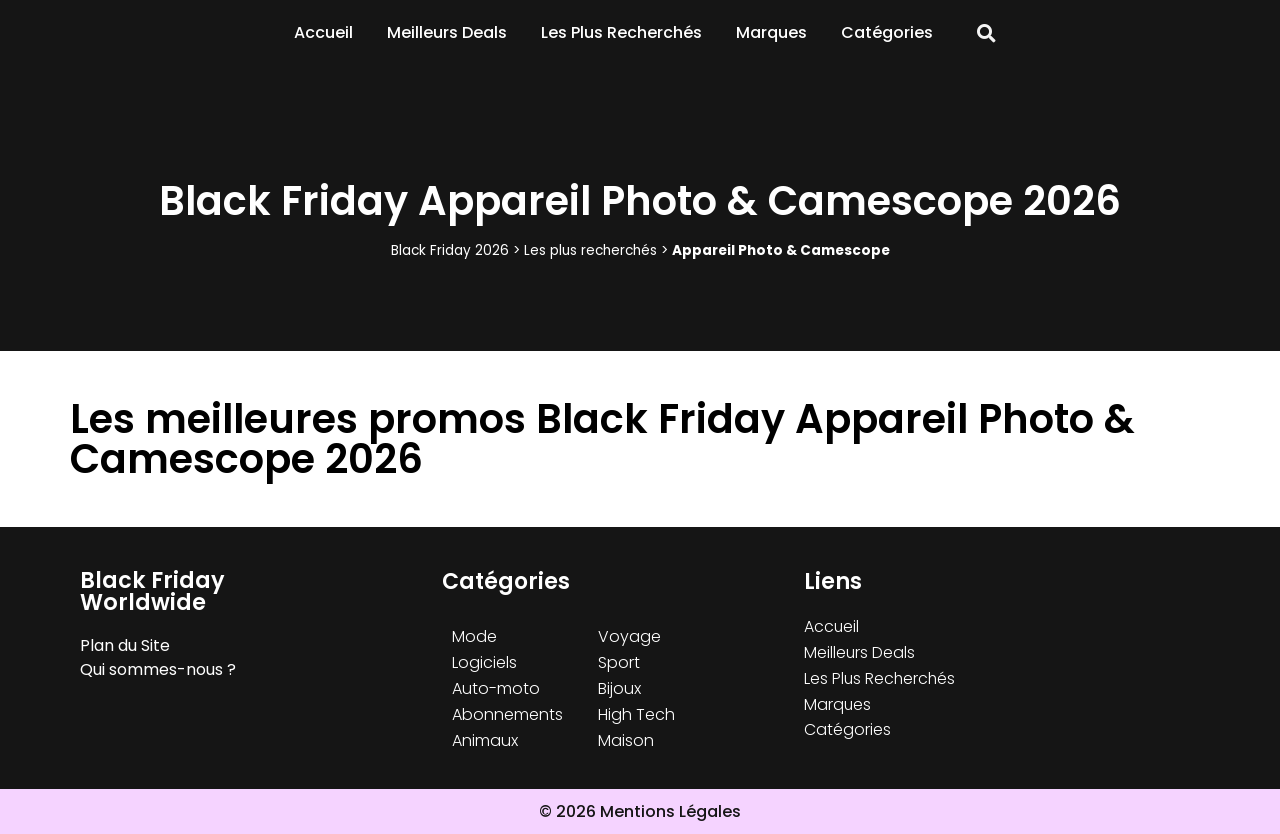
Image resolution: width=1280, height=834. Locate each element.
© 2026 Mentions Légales (640, 811)
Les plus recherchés (590, 250)
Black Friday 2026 (450, 250)
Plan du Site (125, 645)
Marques (771, 32)
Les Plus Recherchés (621, 32)
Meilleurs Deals (447, 32)
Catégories (887, 32)
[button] (986, 33)
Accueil (323, 32)
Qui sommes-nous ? (158, 669)
